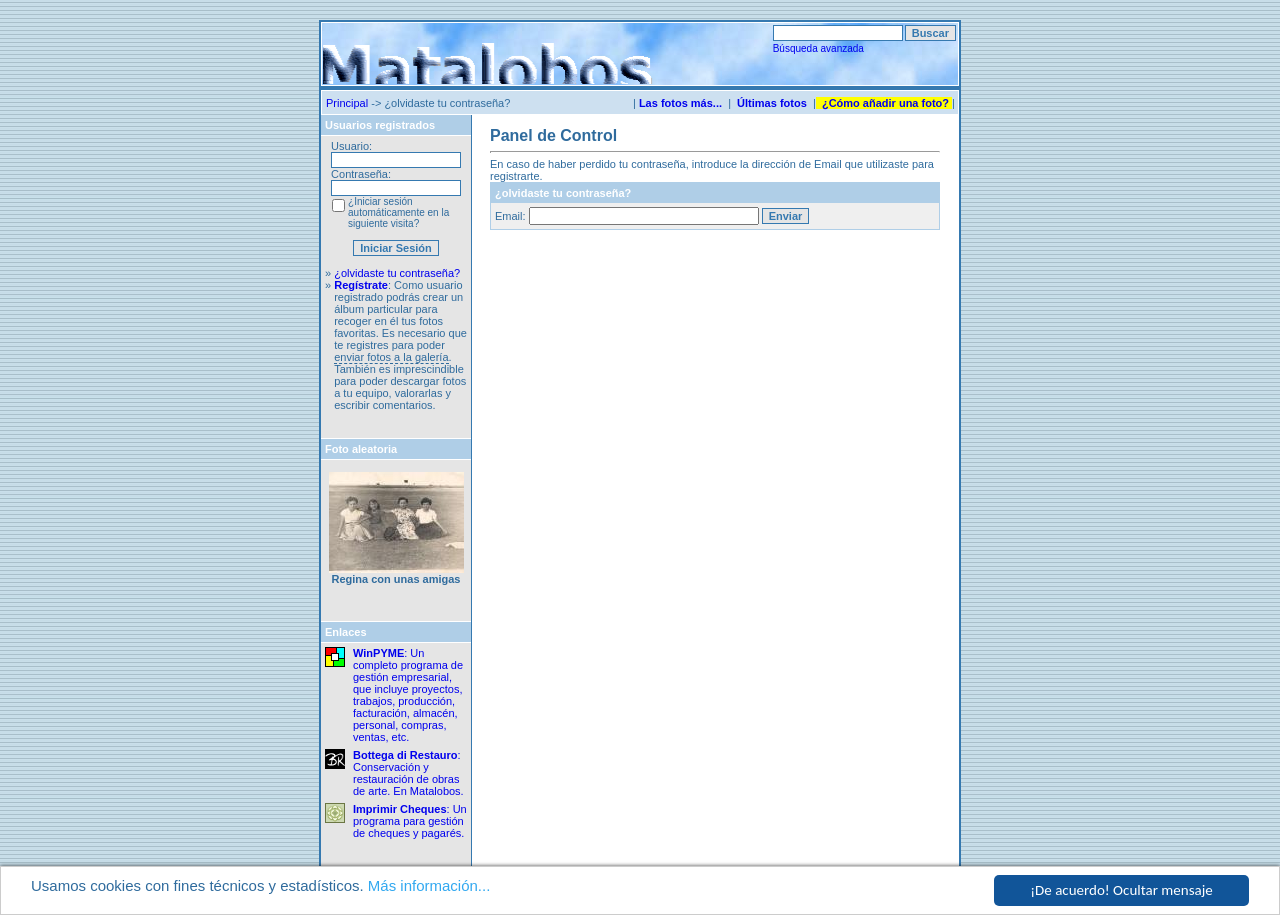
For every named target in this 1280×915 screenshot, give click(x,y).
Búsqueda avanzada (818, 48)
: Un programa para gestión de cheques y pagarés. (410, 821)
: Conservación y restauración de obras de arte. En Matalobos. (408, 773)
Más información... (429, 886)
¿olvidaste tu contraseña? (397, 273)
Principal (347, 103)
